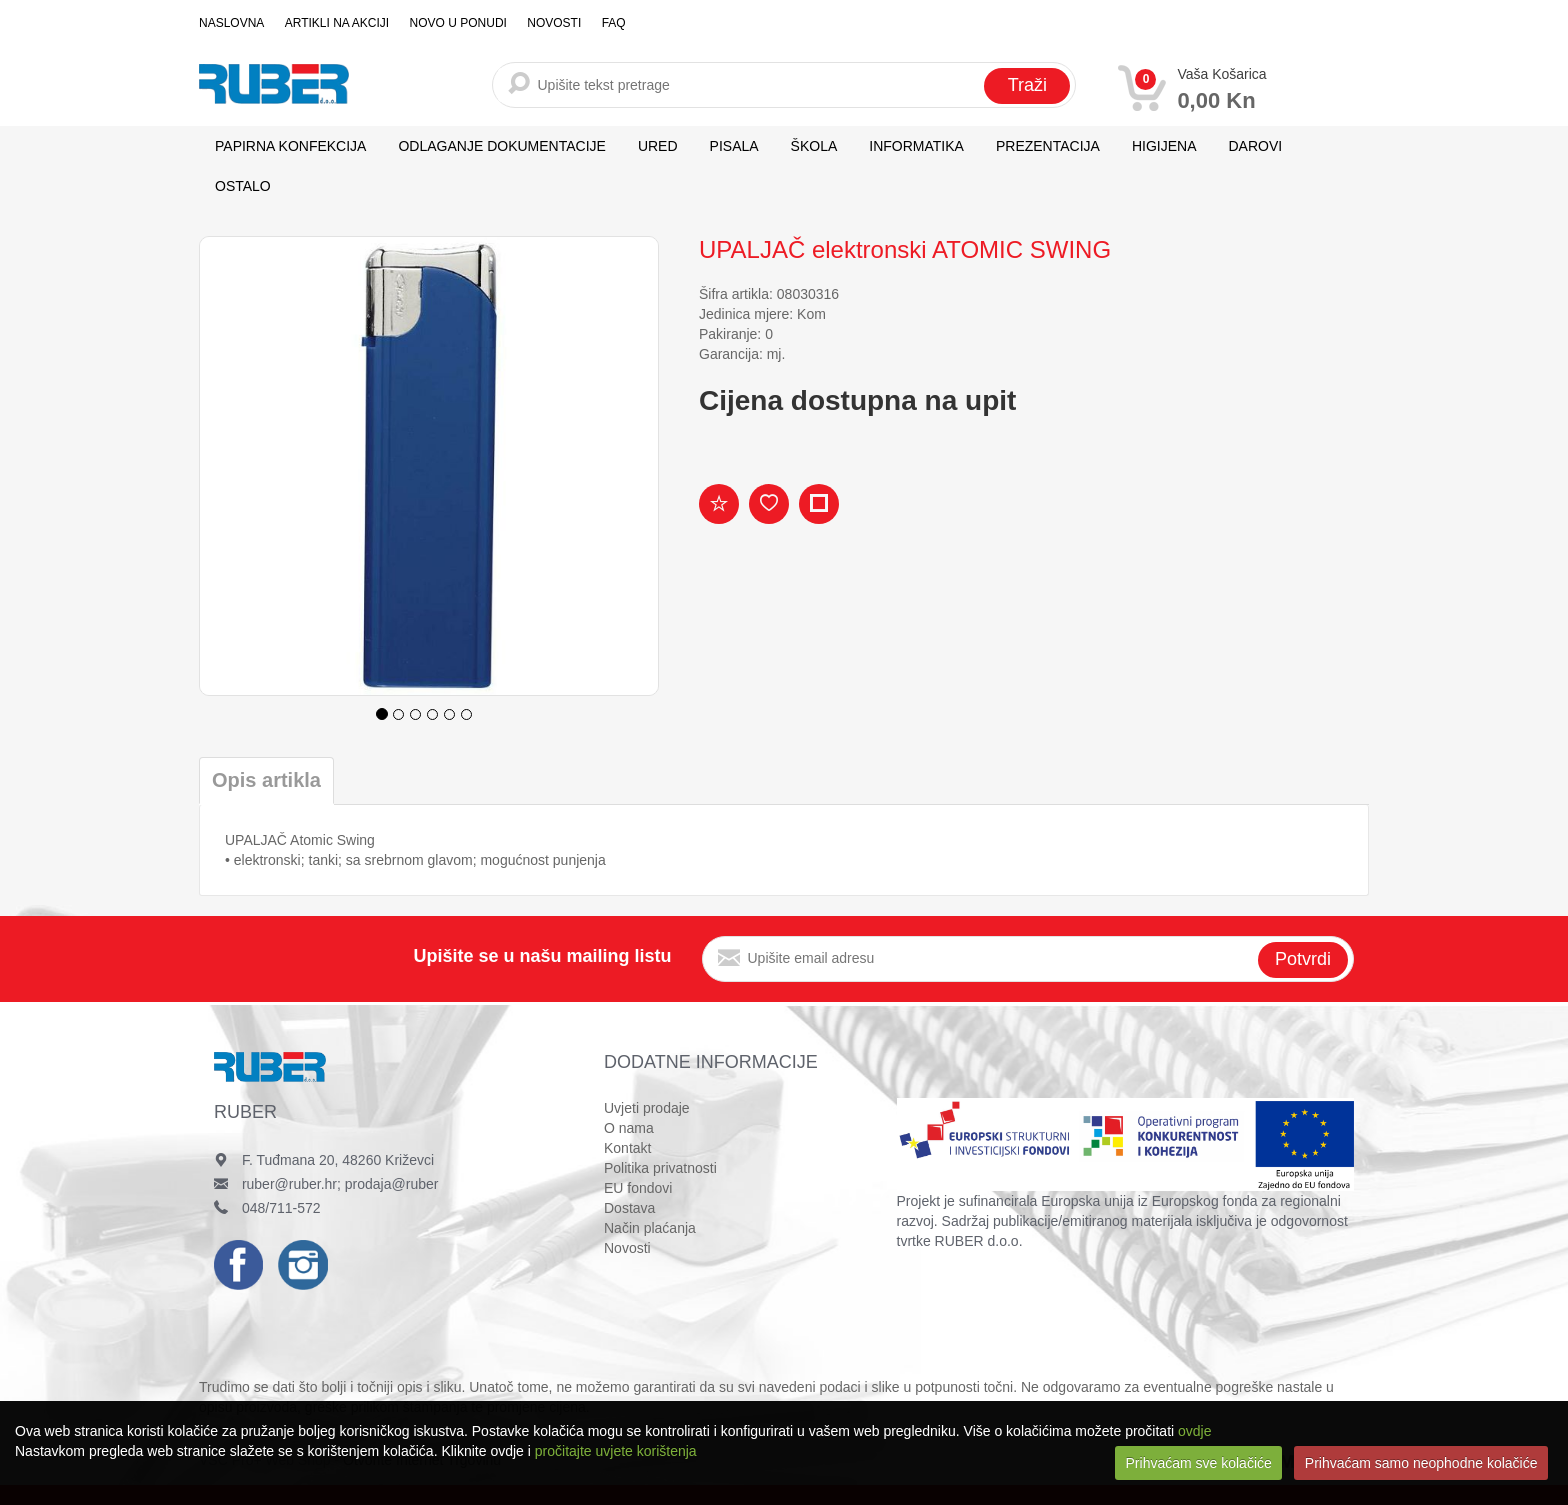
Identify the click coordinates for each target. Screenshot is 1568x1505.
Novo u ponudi (457, 23)
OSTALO (243, 186)
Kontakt (627, 1148)
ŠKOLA (814, 146)
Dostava (629, 1208)
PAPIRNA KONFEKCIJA (290, 146)
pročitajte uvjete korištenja (616, 1451)
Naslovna (231, 23)
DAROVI (1256, 146)
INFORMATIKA (916, 146)
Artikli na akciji (336, 23)
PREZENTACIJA (1048, 146)
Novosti (553, 23)
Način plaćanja (650, 1228)
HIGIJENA (1164, 146)
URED (658, 146)
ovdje (1194, 1431)
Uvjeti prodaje (647, 1108)
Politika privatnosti (660, 1168)
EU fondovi (638, 1188)
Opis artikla (266, 780)
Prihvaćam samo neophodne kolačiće (1421, 1463)
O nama (629, 1128)
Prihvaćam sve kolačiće (1199, 1463)
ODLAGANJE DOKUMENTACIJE (501, 146)
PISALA (734, 146)
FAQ (612, 23)
